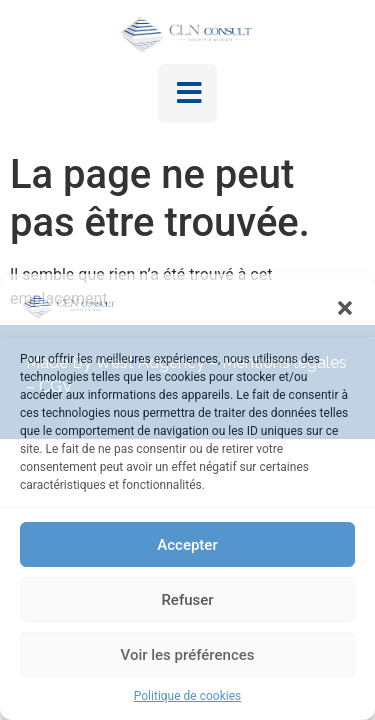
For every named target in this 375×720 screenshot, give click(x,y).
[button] (345, 308)
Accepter (187, 545)
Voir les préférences (188, 655)
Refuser (187, 600)
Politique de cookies (187, 696)
